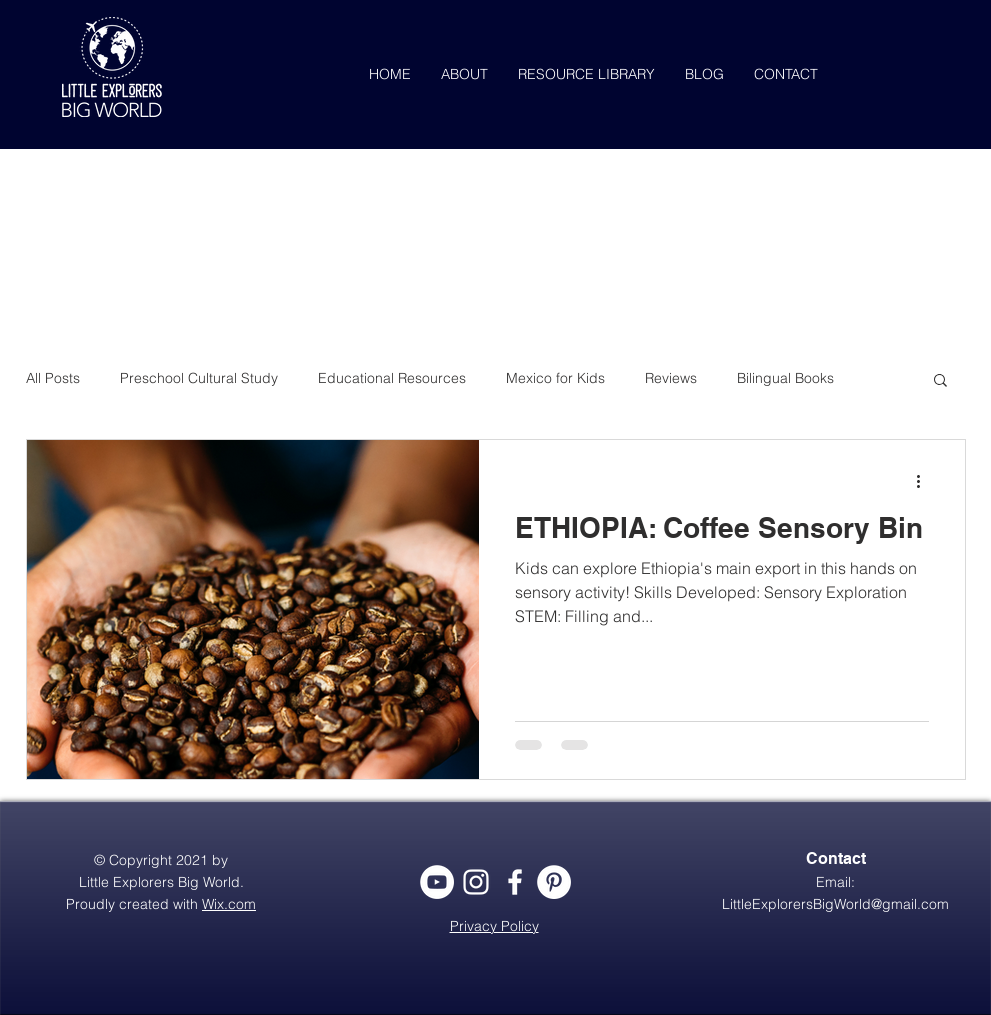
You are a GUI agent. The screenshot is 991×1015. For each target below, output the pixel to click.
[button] (940, 381)
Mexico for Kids (555, 378)
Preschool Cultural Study (199, 378)
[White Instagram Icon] (476, 882)
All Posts (53, 378)
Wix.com (229, 904)
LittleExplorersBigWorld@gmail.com (835, 904)
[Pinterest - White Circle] (554, 882)
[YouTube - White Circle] (437, 882)
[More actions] (926, 481)
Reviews (671, 378)
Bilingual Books (785, 378)
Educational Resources (392, 378)
